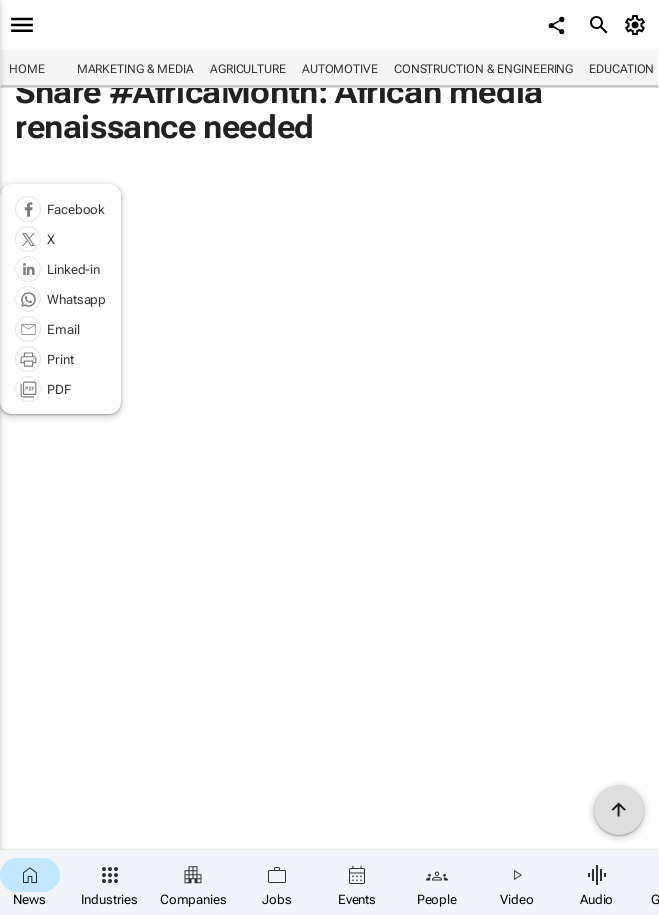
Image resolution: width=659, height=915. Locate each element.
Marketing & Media (135, 69)
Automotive (340, 69)
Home (27, 69)
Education (621, 69)
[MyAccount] (638, 25)
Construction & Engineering (483, 69)
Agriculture (248, 69)
